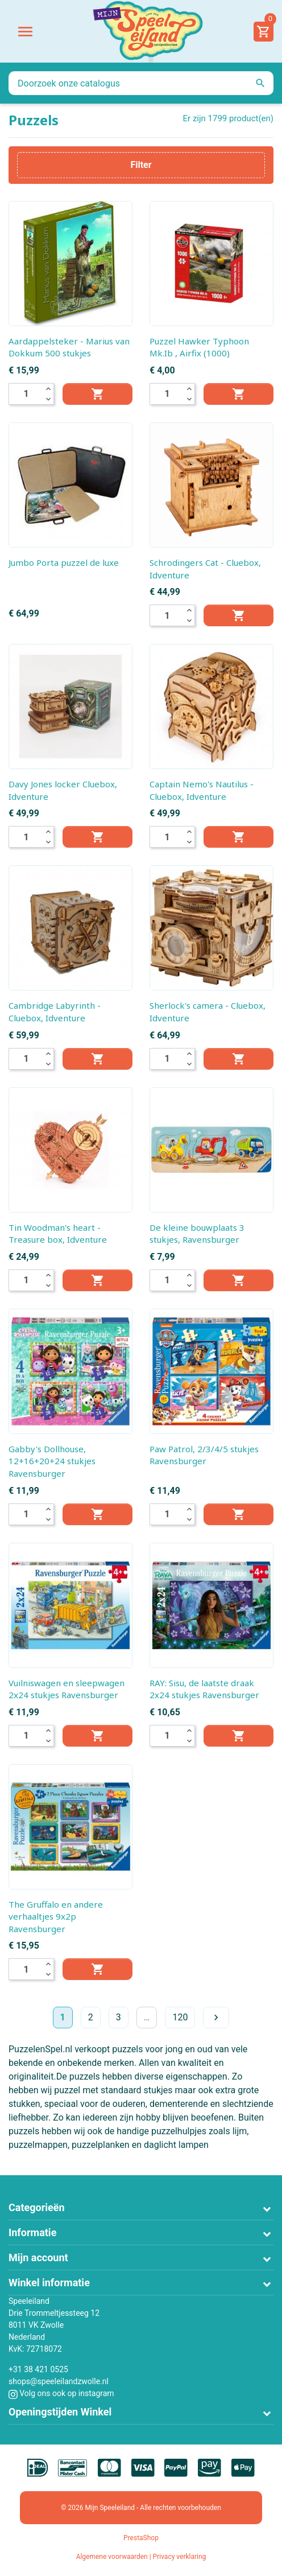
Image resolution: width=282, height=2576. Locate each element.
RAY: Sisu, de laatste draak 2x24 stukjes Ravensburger (204, 1689)
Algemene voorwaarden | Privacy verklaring (141, 2557)
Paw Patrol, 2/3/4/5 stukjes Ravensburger (204, 1455)
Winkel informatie (49, 2283)
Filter (140, 164)
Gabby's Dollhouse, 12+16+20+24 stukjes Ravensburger (52, 1461)
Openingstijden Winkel (60, 2412)
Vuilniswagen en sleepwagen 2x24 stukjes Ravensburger (67, 1689)
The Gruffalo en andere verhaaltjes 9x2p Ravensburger (56, 1916)
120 (180, 2017)
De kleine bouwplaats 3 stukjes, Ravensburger (197, 1234)
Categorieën (37, 2207)
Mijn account (38, 2257)
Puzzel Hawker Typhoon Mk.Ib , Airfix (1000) (199, 347)
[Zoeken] (141, 83)
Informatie (32, 2232)
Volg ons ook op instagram (61, 2393)
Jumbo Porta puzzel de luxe (64, 562)
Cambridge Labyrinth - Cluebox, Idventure (55, 1012)
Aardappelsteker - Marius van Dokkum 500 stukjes (69, 347)
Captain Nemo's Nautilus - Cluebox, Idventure (202, 790)
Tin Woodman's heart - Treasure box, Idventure (58, 1234)
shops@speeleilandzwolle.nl (59, 2381)
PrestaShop (141, 2538)
